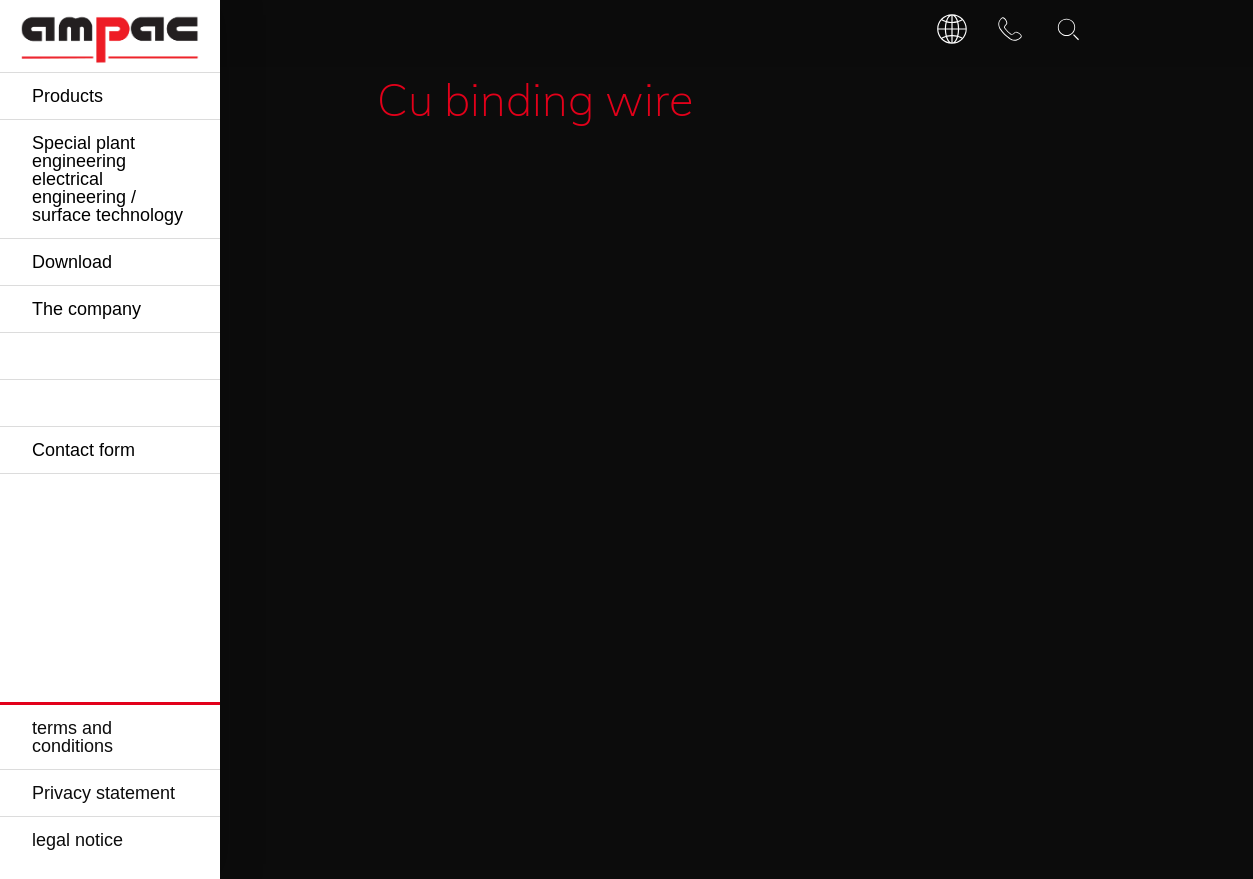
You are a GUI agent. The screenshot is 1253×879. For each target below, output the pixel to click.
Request (822, 354)
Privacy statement (103, 793)
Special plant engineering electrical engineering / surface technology (107, 179)
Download (72, 262)
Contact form (83, 450)
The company (86, 309)
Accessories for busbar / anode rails (589, 173)
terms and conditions (72, 737)
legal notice (77, 840)
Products (67, 96)
